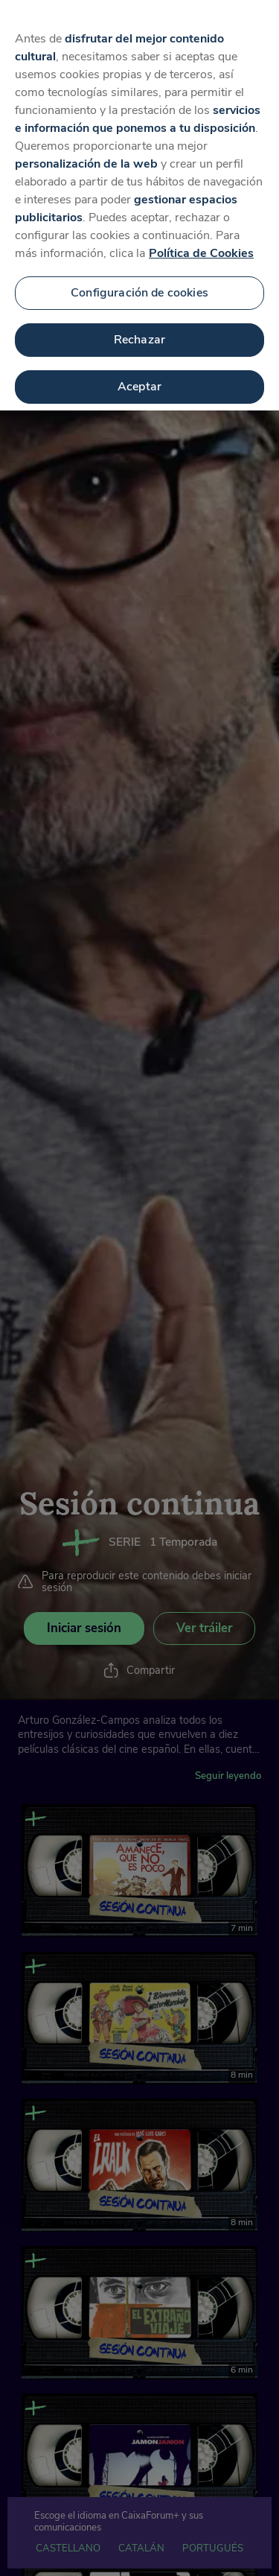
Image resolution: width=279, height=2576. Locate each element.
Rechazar (139, 326)
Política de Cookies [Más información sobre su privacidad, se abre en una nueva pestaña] (201, 240)
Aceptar (139, 372)
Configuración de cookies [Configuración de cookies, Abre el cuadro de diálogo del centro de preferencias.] (139, 279)
